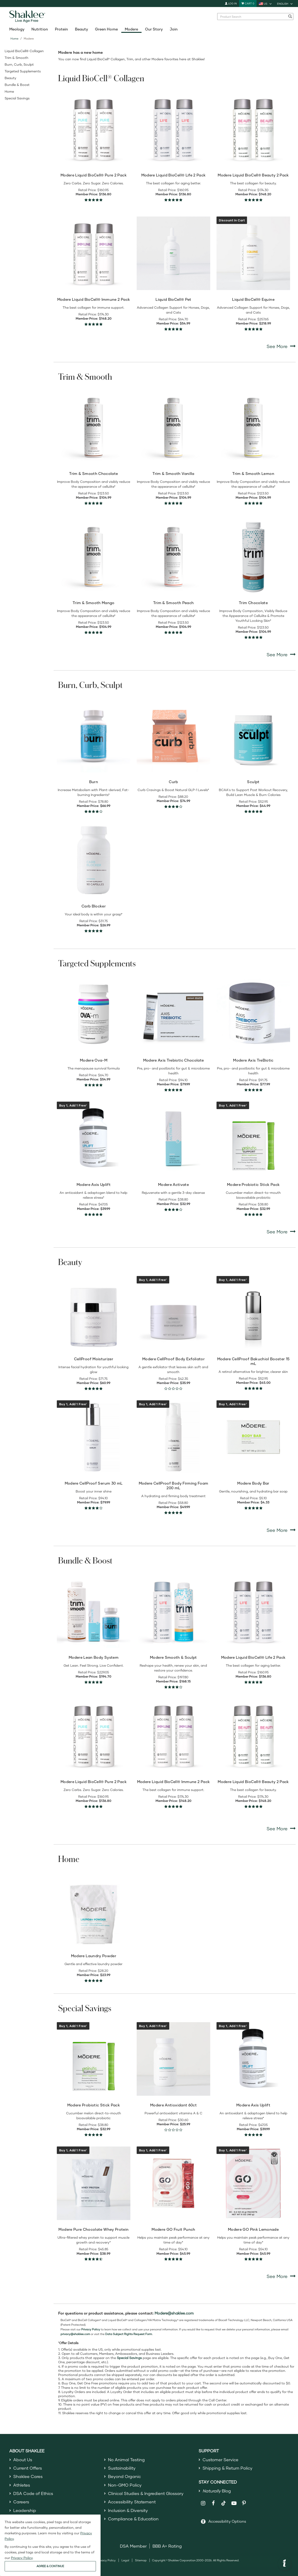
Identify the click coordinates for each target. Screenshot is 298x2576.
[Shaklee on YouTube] (233, 2503)
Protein (61, 29)
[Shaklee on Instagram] (203, 2503)
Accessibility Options (227, 2521)
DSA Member (133, 2546)
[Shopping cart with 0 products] (248, 3)
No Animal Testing (126, 2459)
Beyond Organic (124, 2476)
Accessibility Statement (132, 2501)
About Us (22, 2459)
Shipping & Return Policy (227, 2468)
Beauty (81, 29)
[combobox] (253, 16)
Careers (21, 2501)
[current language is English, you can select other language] (285, 3)
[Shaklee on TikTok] (223, 2500)
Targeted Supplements (23, 71)
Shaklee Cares (28, 2476)
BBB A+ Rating (167, 2546)
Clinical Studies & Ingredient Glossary (145, 2493)
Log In (231, 3)
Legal (125, 2560)
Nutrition (39, 29)
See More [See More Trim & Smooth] (281, 654)
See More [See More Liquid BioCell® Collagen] (281, 346)
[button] (284, 2563)
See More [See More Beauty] (281, 1530)
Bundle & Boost (17, 85)
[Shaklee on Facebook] (213, 2503)
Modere (131, 29)
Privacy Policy (106, 2560)
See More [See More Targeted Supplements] (281, 1231)
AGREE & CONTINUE (50, 2566)
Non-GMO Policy (125, 2485)
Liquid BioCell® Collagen (24, 51)
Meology (16, 29)
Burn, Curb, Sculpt (19, 64)
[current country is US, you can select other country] (266, 3)
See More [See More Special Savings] (281, 2276)
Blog (217, 2490)
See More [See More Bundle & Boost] (281, 1828)
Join (174, 29)
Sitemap (141, 2560)
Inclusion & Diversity (128, 2510)
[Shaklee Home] (28, 16)
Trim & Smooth (16, 58)
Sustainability (121, 2468)
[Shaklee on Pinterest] (244, 2503)
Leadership (24, 2510)
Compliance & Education (133, 2518)
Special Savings (17, 98)
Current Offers (27, 2468)
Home (14, 38)
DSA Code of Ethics (33, 2493)
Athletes (21, 2485)
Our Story (154, 29)
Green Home (106, 29)
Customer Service (220, 2459)
